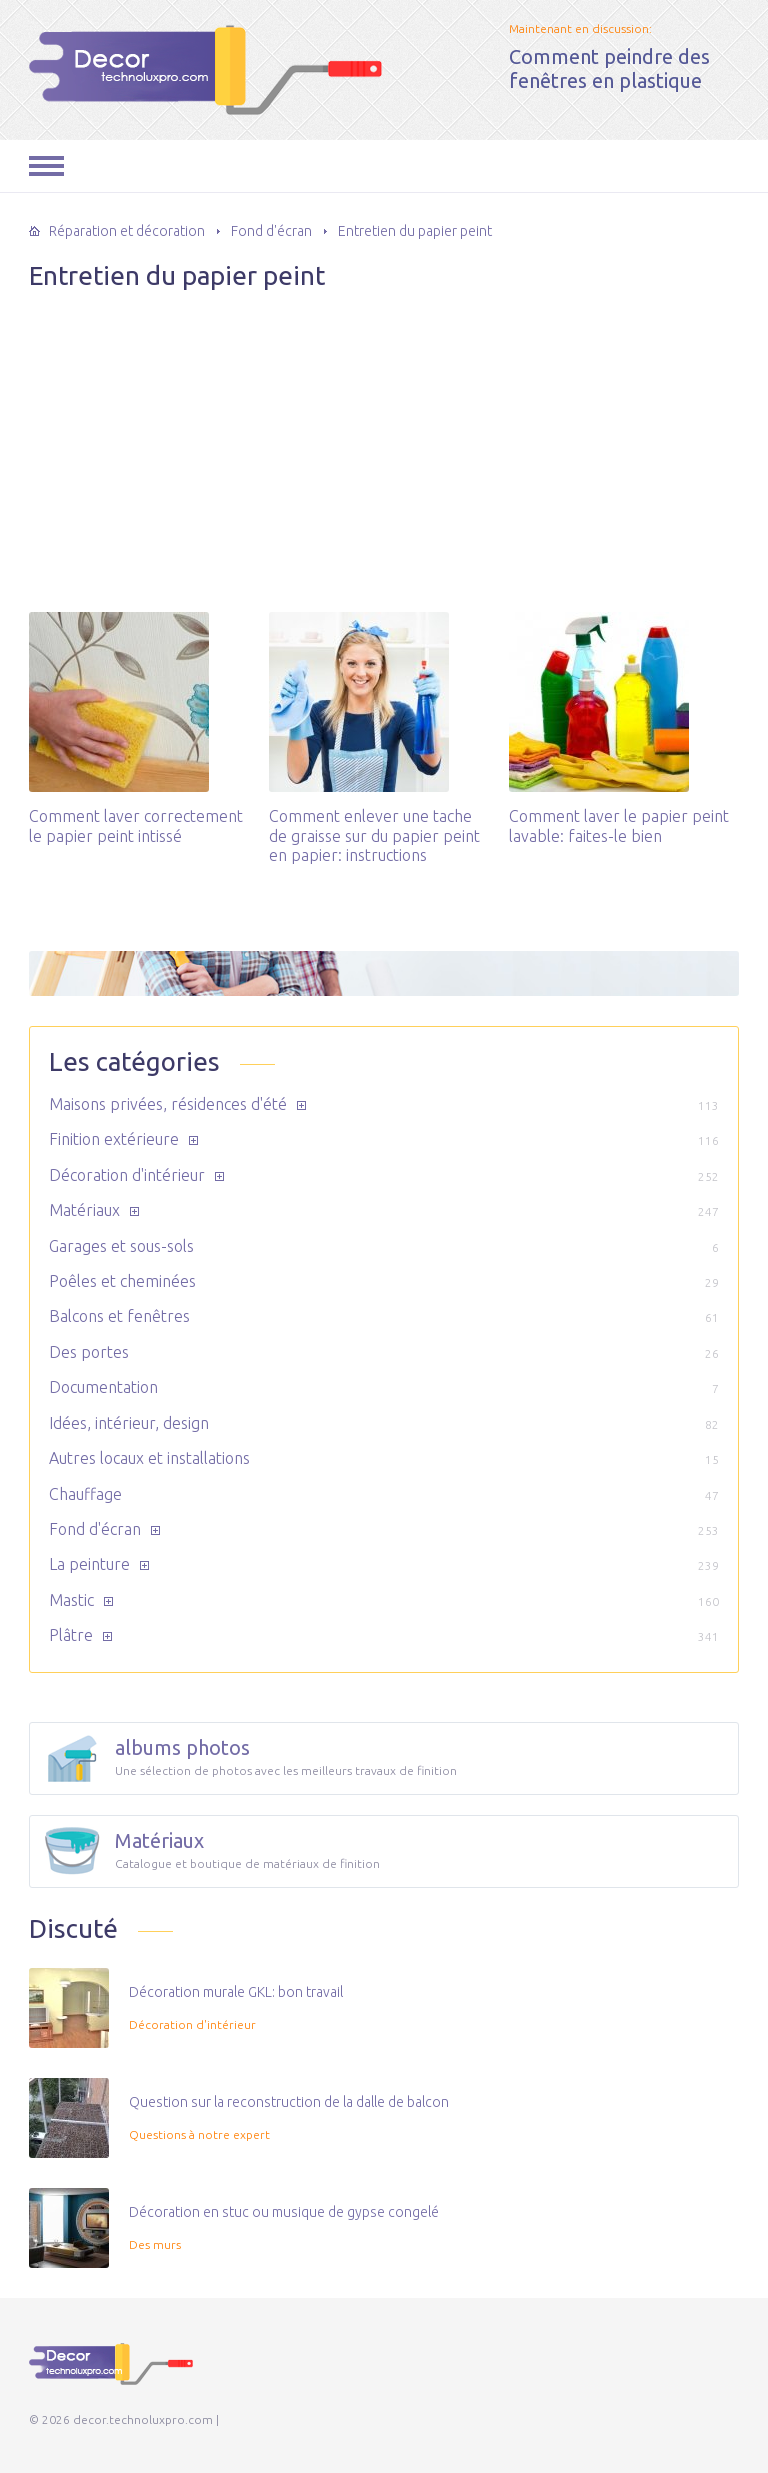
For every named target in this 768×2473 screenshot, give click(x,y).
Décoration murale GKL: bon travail (236, 1992)
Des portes (89, 1352)
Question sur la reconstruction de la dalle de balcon (289, 2102)
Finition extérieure (114, 1139)
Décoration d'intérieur (127, 1175)
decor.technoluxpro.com (138, 65)
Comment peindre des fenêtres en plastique (609, 68)
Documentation (103, 1387)
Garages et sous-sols (121, 1246)
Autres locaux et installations (149, 1458)
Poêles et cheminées (122, 1281)
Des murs (155, 2244)
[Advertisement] (384, 442)
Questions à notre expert (199, 2134)
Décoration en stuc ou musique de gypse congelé (284, 2212)
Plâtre (71, 1635)
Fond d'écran (95, 1529)
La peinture (89, 1564)
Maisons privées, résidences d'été (168, 1104)
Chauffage (85, 1494)
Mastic (71, 1600)
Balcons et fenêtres (119, 1316)
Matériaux (84, 1210)
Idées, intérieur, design (129, 1423)
